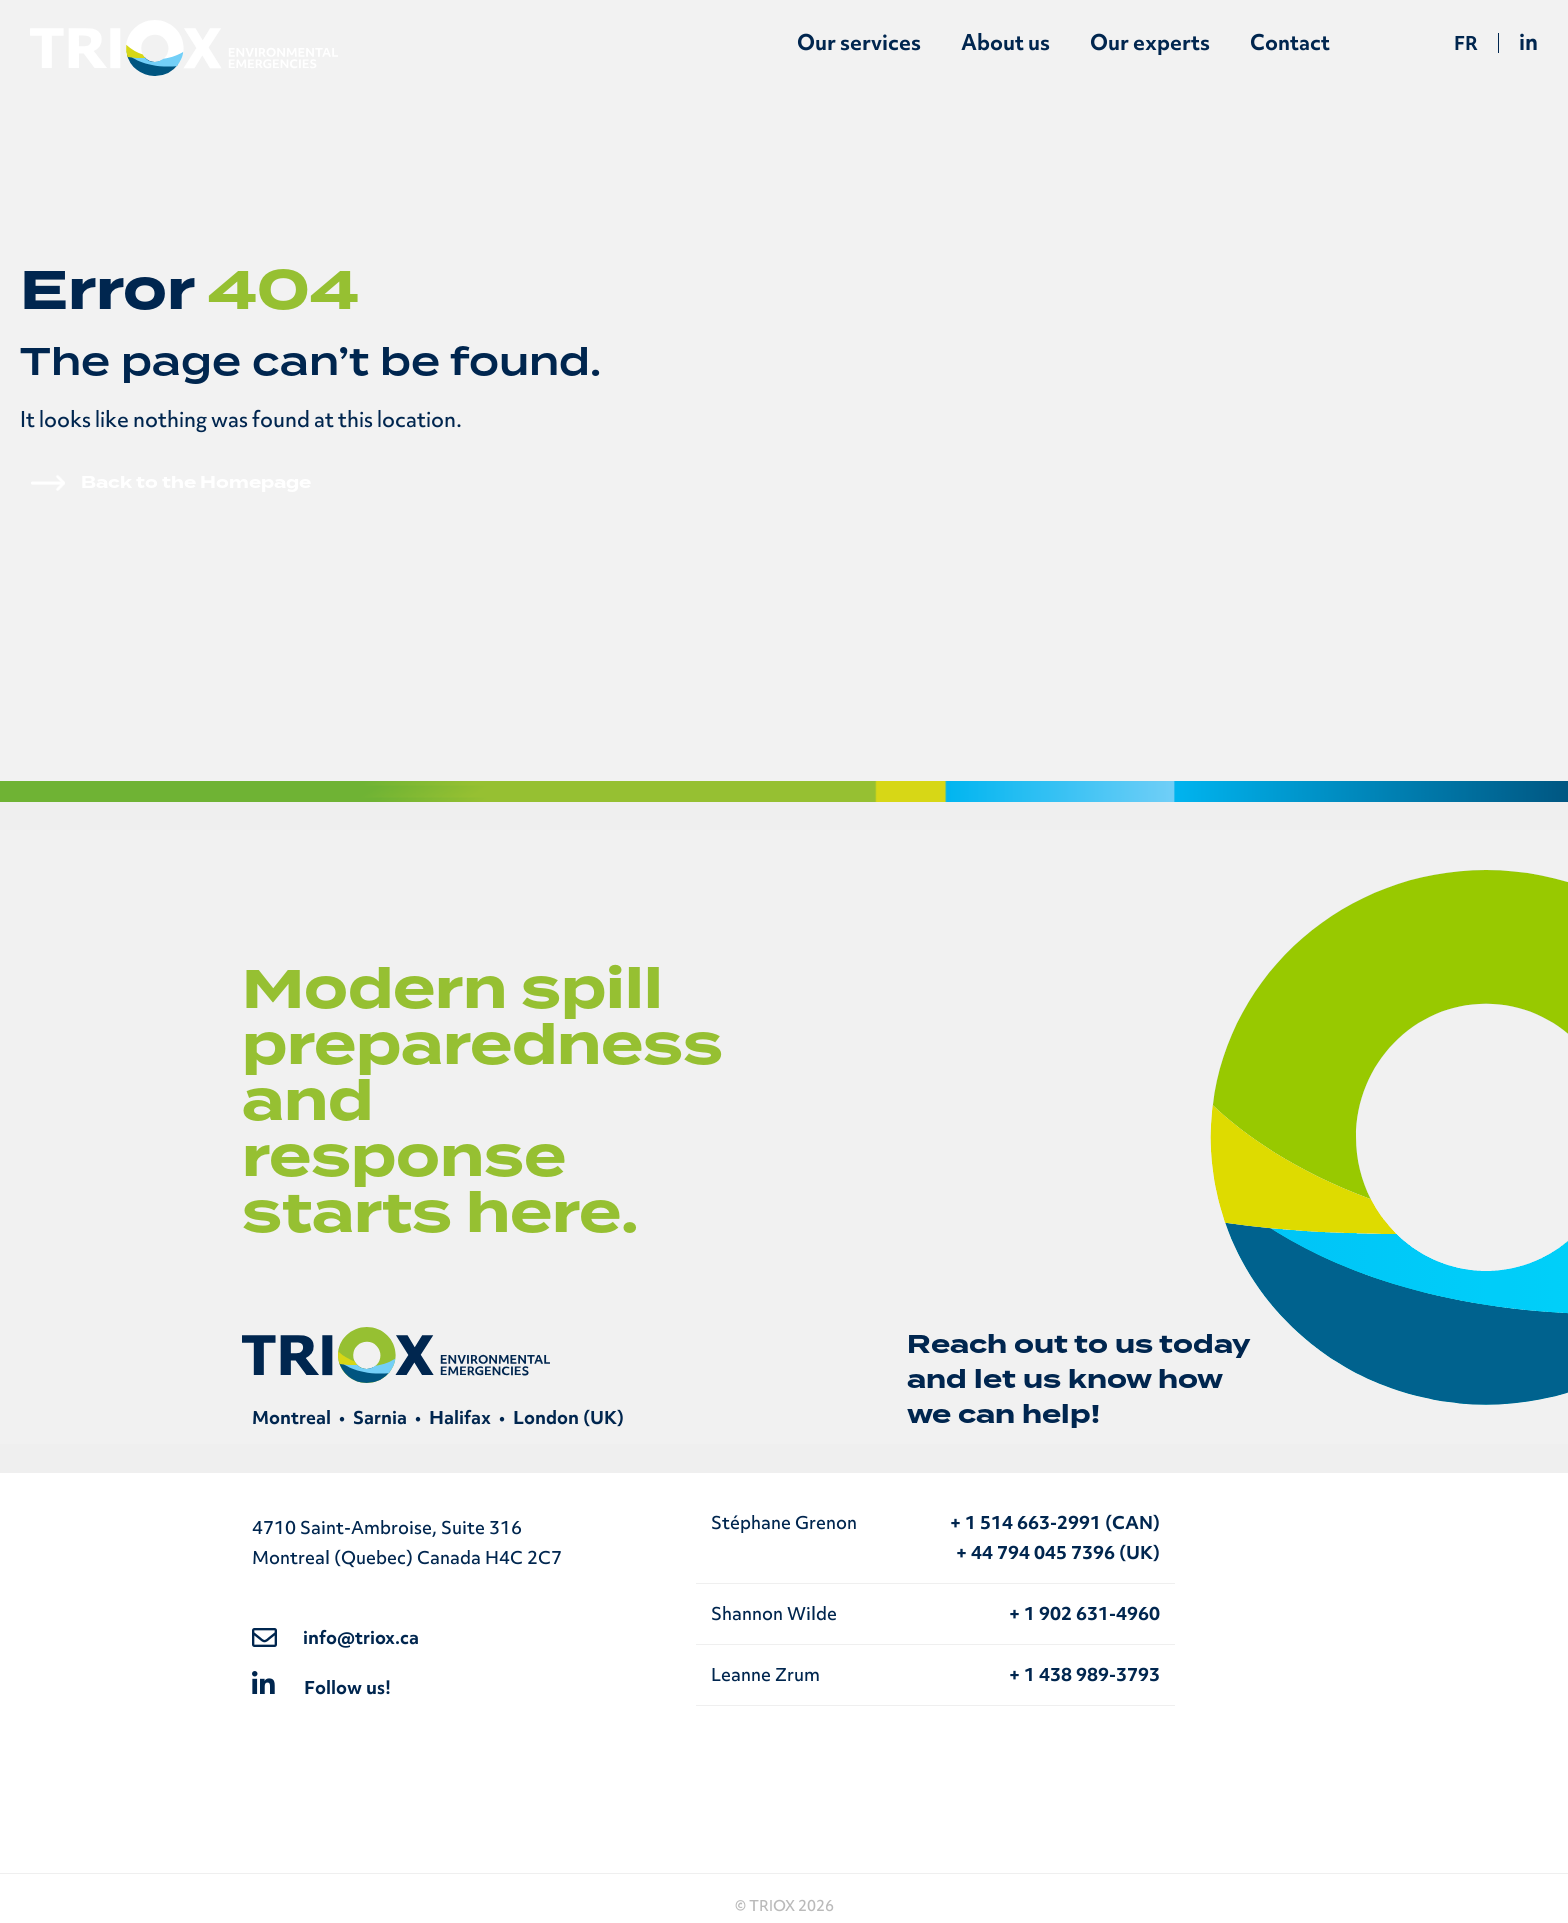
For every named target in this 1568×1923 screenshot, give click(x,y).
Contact (1290, 42)
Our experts (1150, 42)
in (1528, 42)
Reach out (987, 1345)
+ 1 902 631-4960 (1084, 1613)
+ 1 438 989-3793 (1084, 1674)
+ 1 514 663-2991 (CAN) (1055, 1522)
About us (1005, 42)
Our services (859, 42)
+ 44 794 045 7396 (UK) (1058, 1552)
